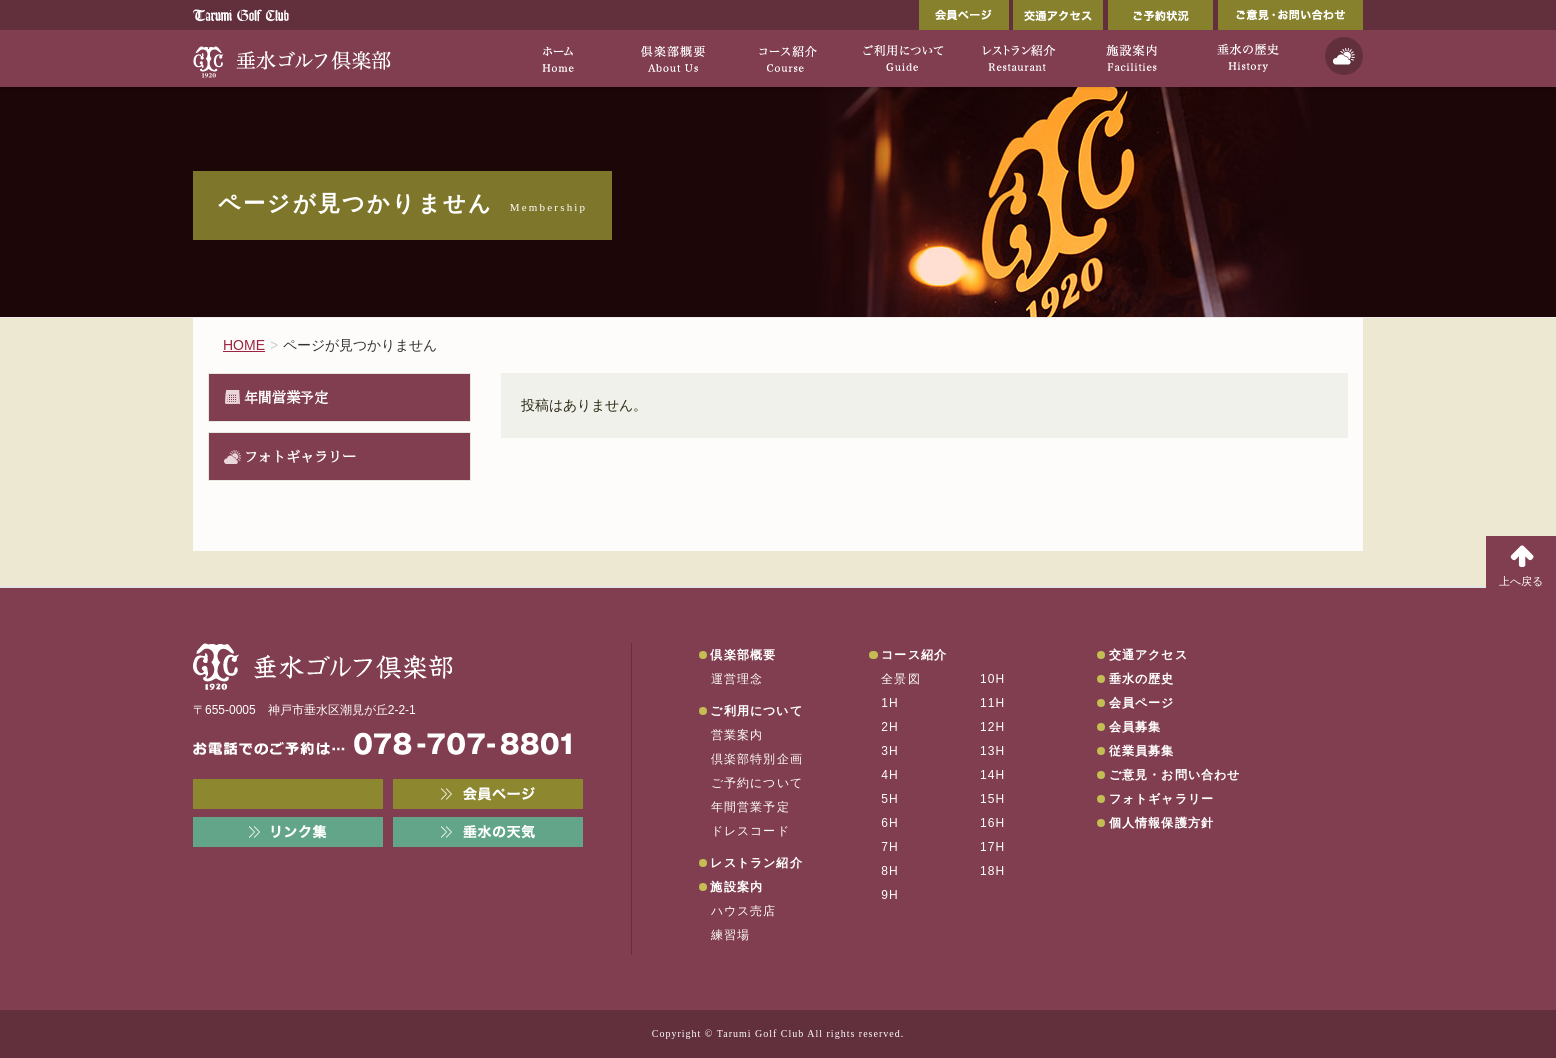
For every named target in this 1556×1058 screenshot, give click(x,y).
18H (993, 871)
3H (890, 751)
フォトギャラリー (300, 456)
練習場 (731, 935)
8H (890, 871)
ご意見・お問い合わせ (1290, 15)
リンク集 (288, 832)
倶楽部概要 (743, 655)
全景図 (901, 679)
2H (890, 727)
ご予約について (757, 783)
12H (993, 727)
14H (993, 775)
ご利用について (756, 711)
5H (890, 799)
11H (993, 703)
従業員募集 (1142, 751)
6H (890, 823)
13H (993, 751)
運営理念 (737, 679)
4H (890, 775)
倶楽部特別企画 (757, 759)
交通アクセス (1058, 15)
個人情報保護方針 (1162, 823)
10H (993, 679)
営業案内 (737, 735)
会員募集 (1135, 727)
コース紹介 (914, 655)
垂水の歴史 (1142, 679)
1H (890, 703)
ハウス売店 (744, 911)
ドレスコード (750, 831)
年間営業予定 (286, 397)
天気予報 (1344, 56)
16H (993, 823)
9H (890, 895)
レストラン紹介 (756, 863)
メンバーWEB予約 (288, 794)
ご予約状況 (1160, 15)
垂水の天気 (488, 832)
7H (890, 847)
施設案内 (736, 887)
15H (993, 799)
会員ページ (964, 15)
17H (993, 847)
